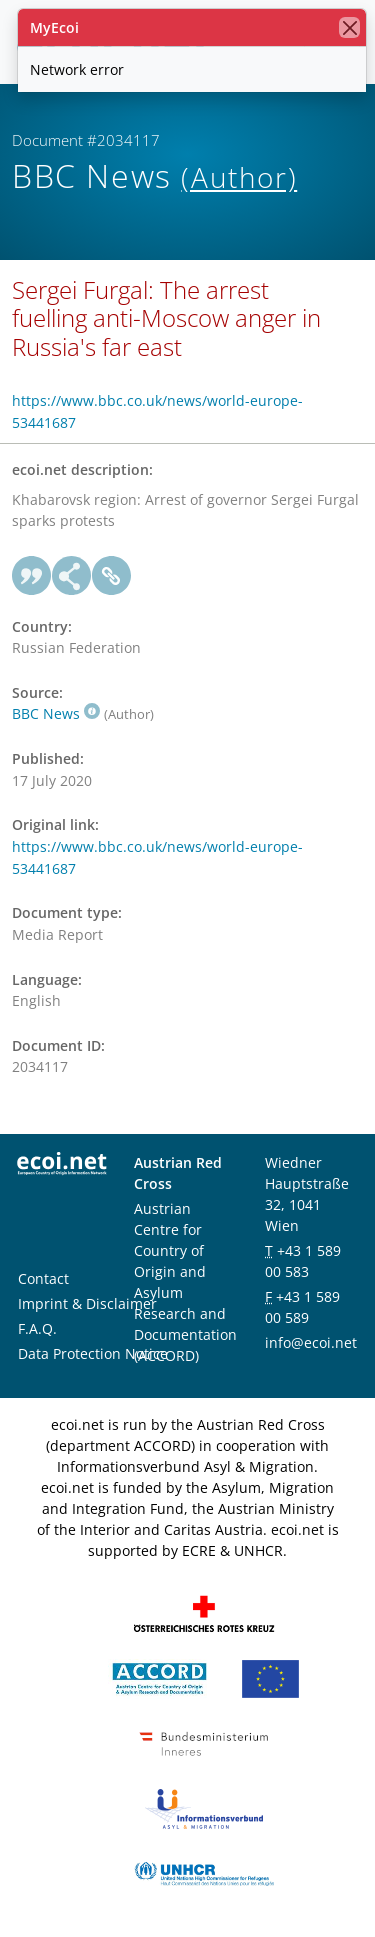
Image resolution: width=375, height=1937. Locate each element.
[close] (349, 27)
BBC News (56, 713)
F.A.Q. (37, 1328)
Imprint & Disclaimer (87, 1303)
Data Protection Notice (93, 1353)
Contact (43, 1278)
